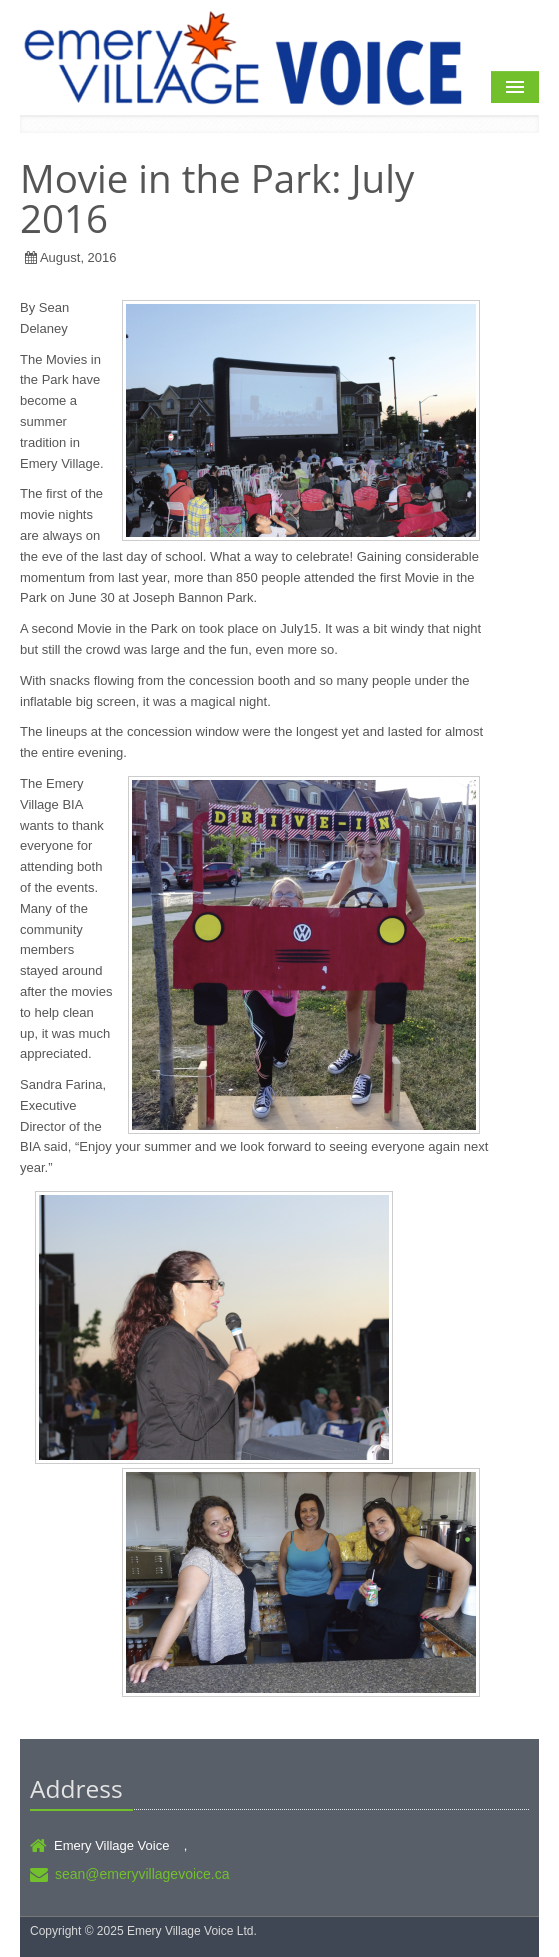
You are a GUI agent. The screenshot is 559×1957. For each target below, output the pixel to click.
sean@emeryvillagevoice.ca (142, 1874)
